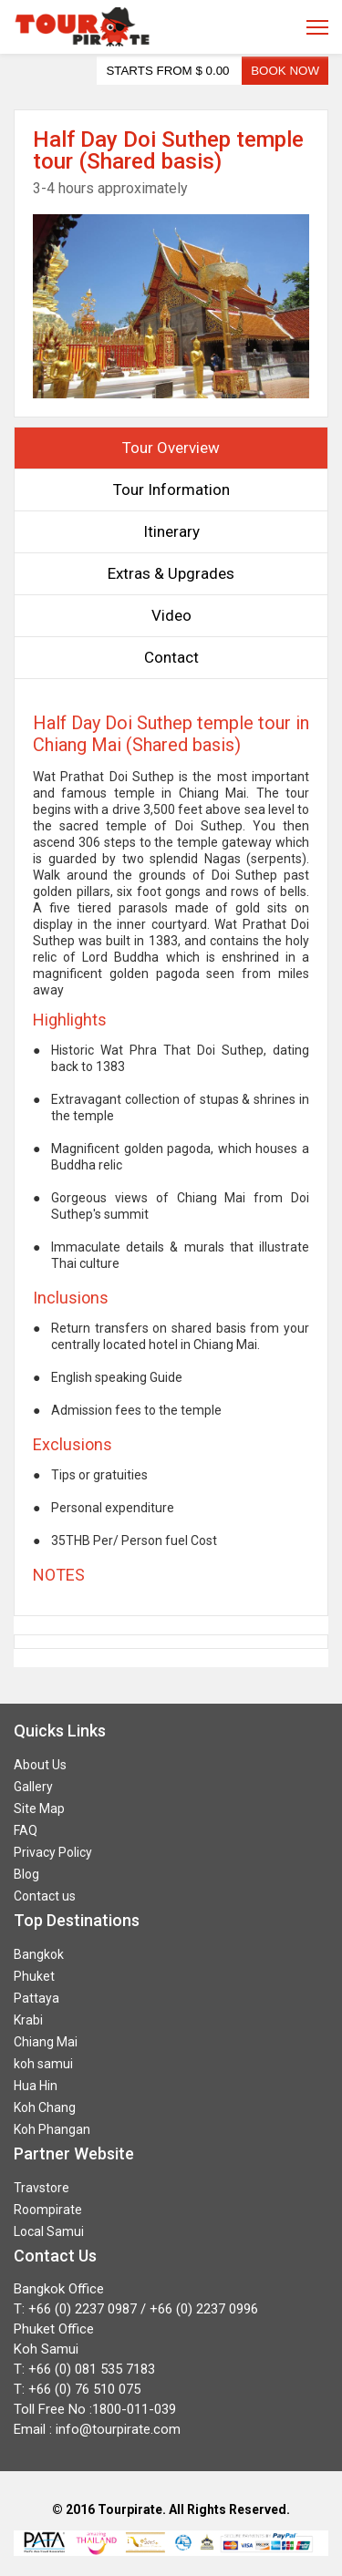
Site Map (39, 1808)
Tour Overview (171, 447)
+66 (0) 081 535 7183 (91, 2369)
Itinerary (171, 531)
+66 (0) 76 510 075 (84, 2389)
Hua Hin (35, 2085)
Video (171, 615)
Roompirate (48, 2209)
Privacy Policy (53, 1852)
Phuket (34, 1976)
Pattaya (36, 1998)
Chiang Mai (46, 2042)
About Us (40, 1764)
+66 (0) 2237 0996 (204, 2309)
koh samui (43, 2063)
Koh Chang (45, 2107)
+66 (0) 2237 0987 (82, 2309)
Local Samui (49, 2231)
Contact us (45, 1896)
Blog (26, 1874)
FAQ (25, 1830)
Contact (171, 657)
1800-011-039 (134, 2409)
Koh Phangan (52, 2129)
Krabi (28, 2020)
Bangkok (39, 1954)
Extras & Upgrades (171, 573)
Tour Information (171, 489)
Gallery (33, 1786)
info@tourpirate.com (118, 2429)
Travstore (41, 2187)
